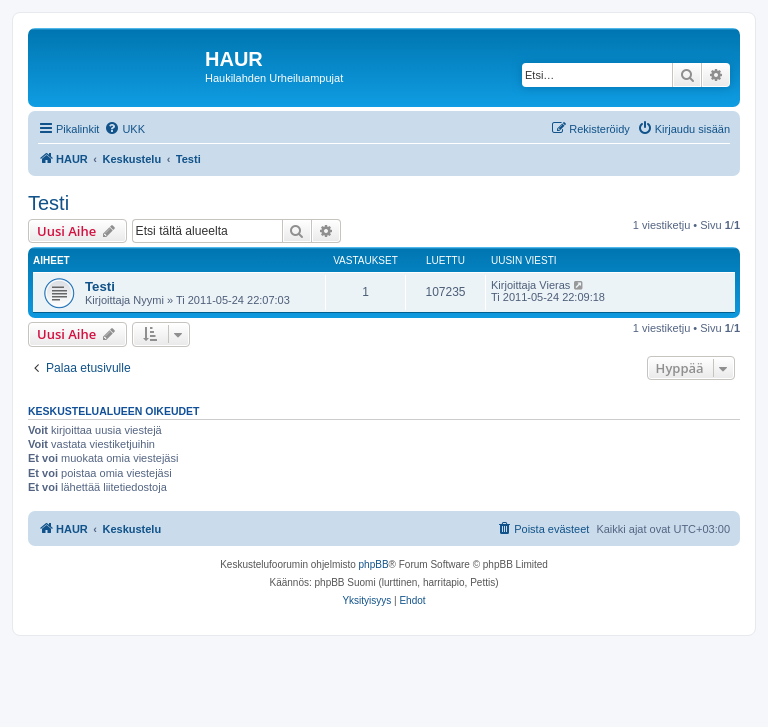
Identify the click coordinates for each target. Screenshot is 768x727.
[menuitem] (124, 129)
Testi (48, 203)
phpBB (374, 564)
